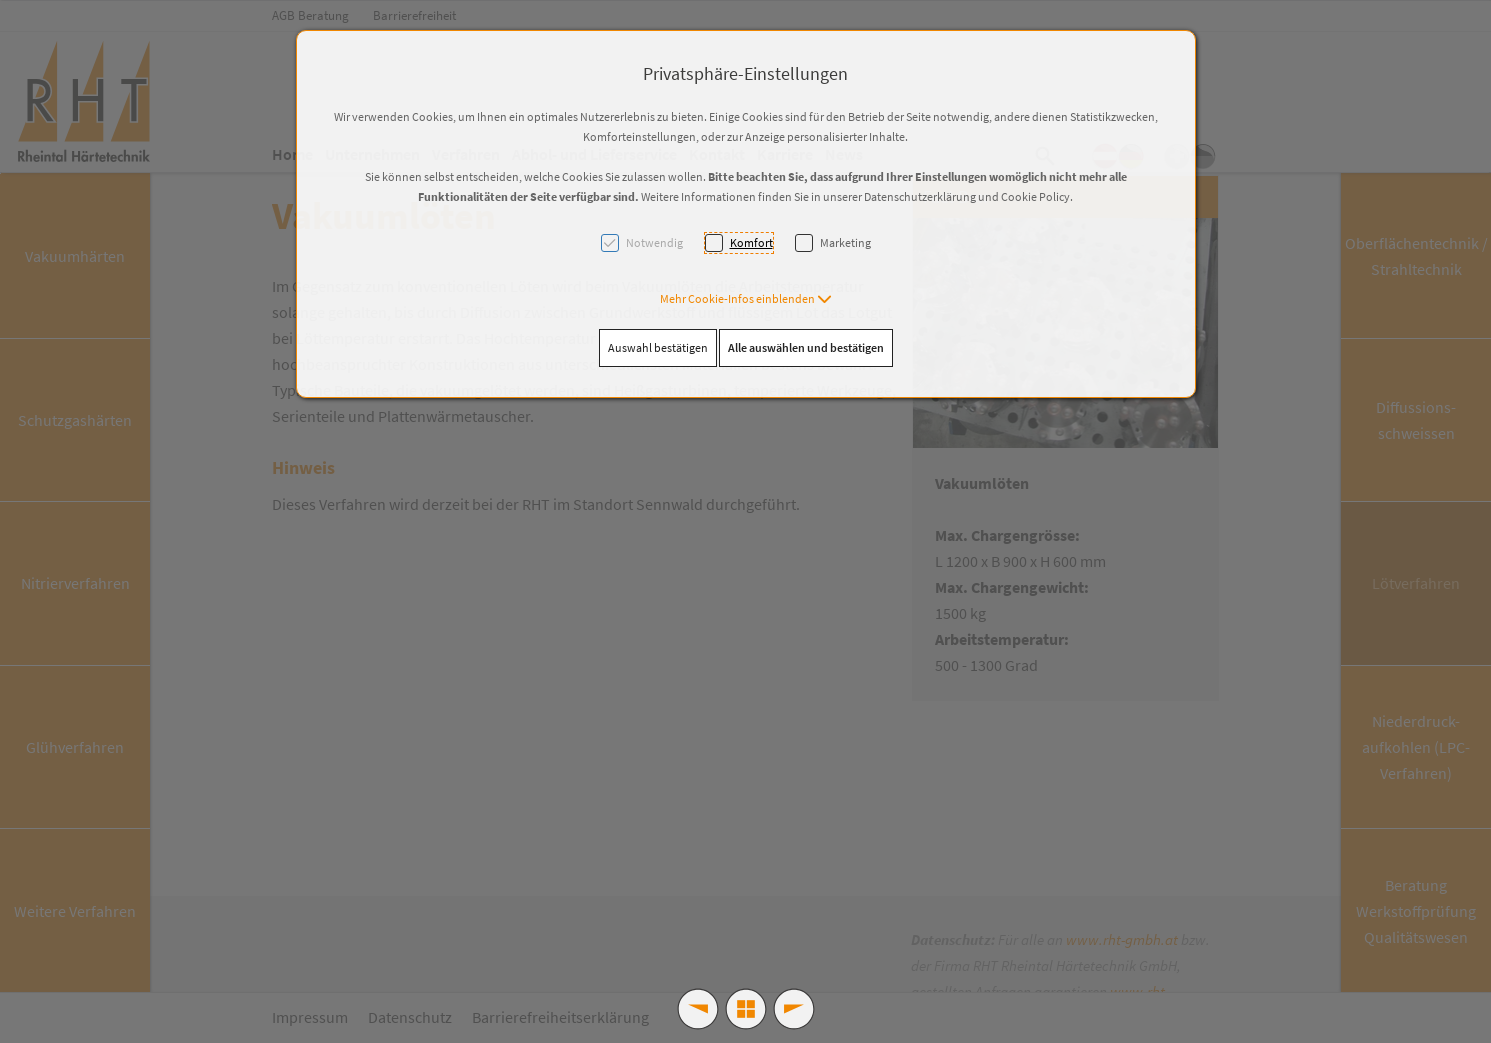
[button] (746, 298)
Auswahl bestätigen (658, 347)
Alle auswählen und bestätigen (806, 347)
